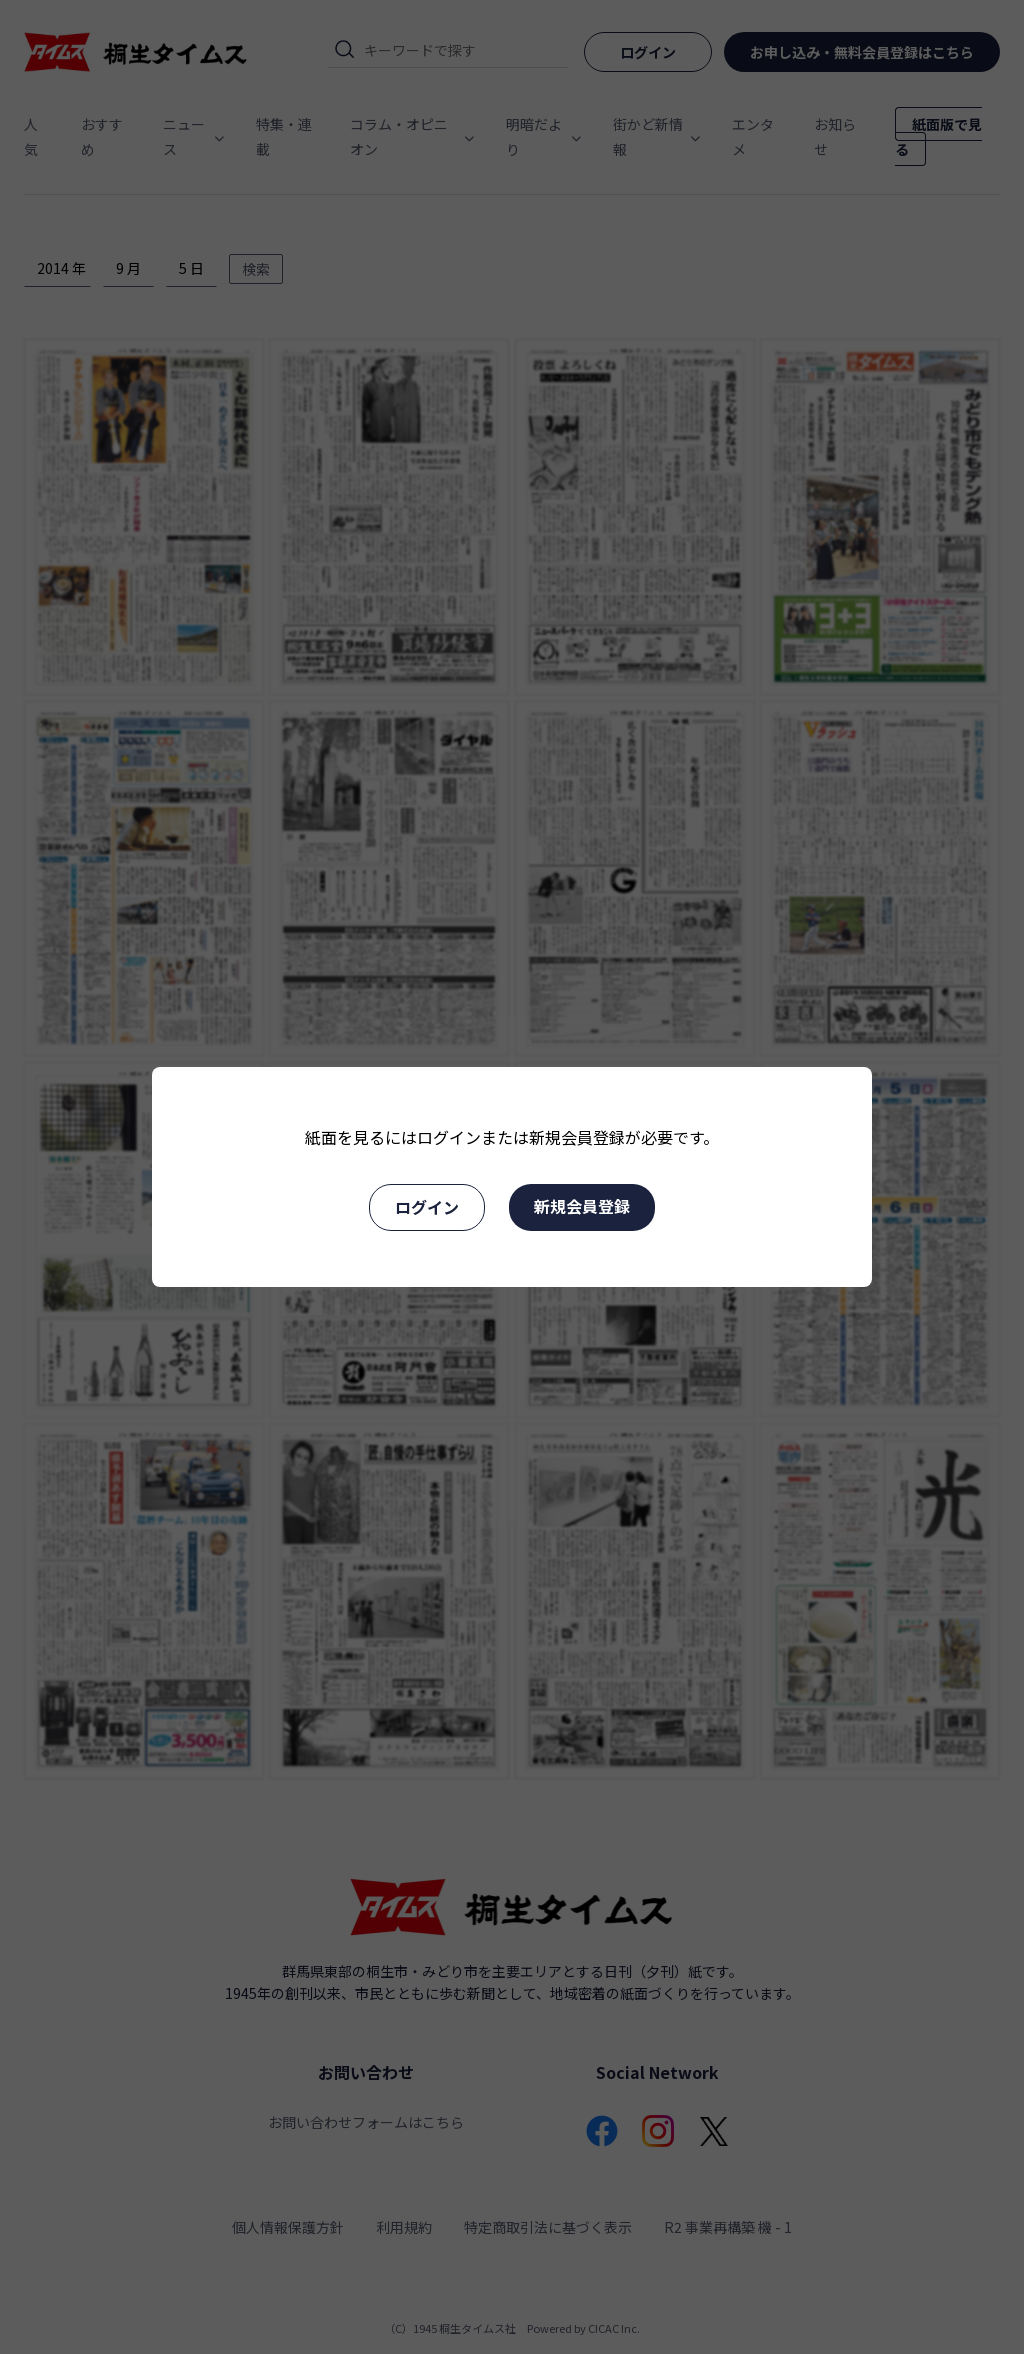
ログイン (427, 1207)
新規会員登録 (582, 1206)
